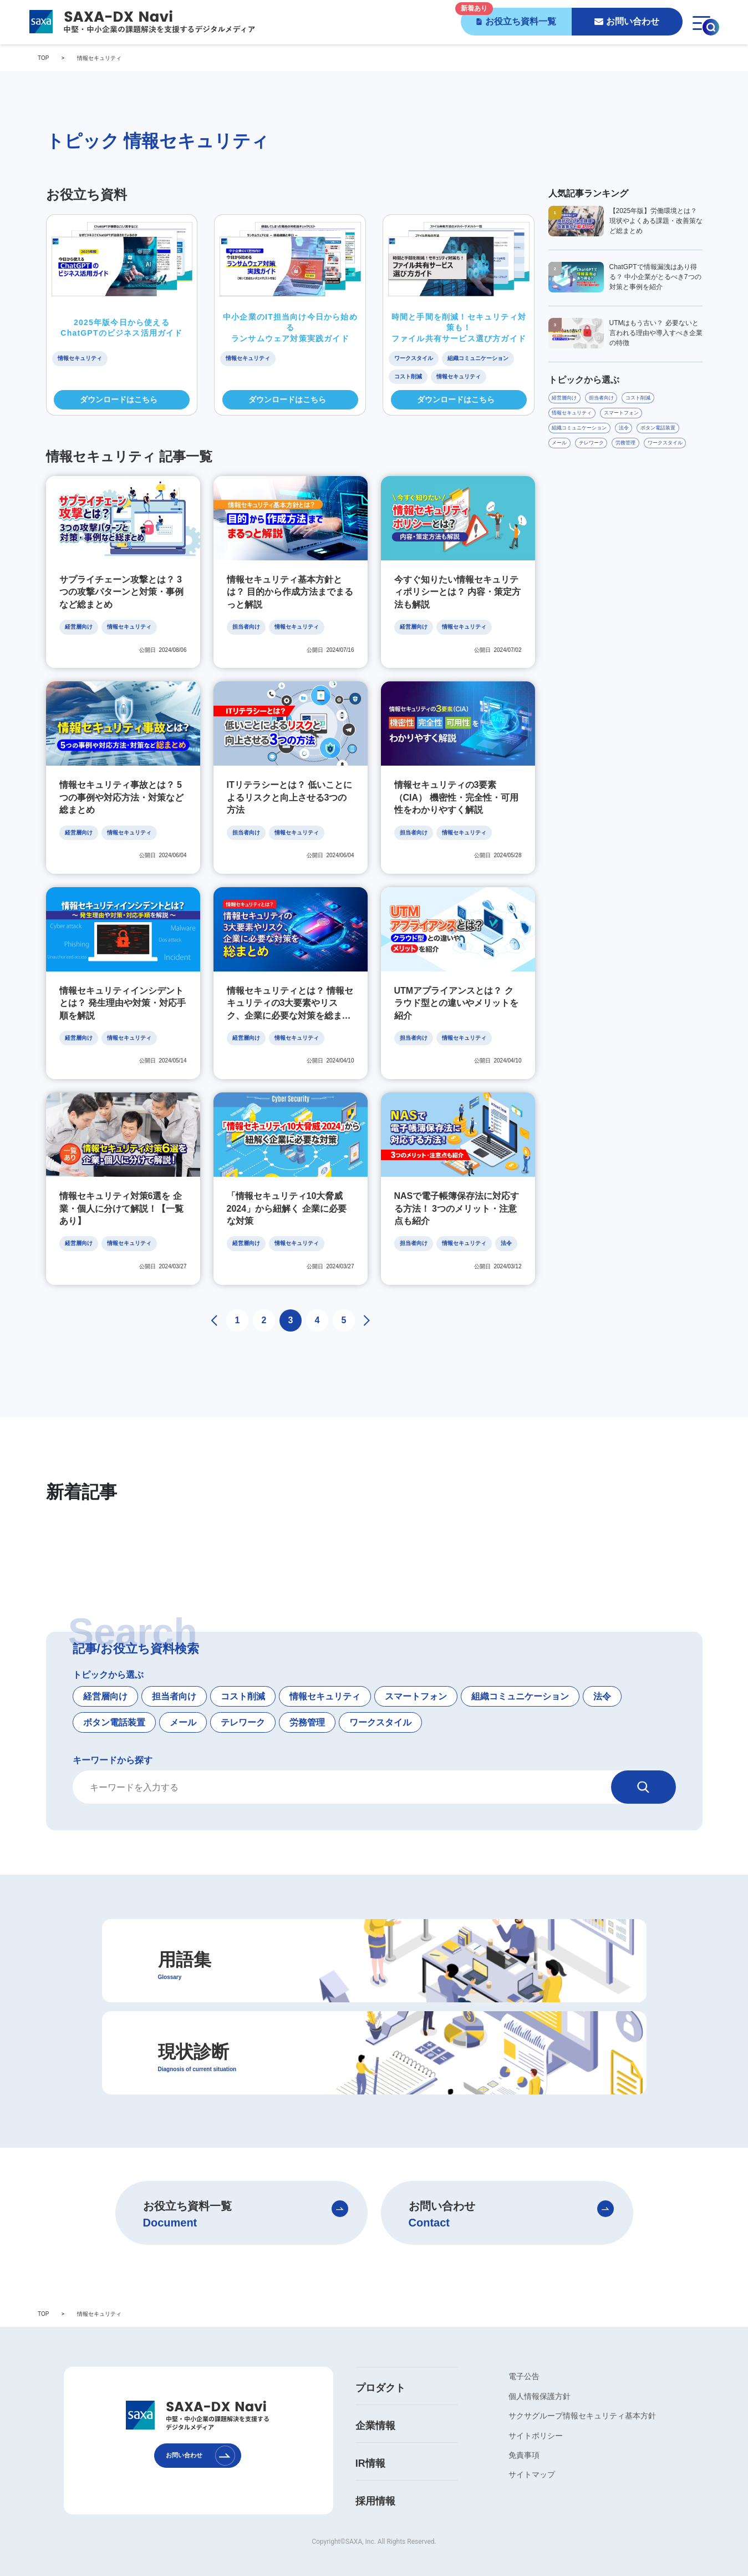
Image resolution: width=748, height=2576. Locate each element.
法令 (602, 1681)
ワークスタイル (380, 1707)
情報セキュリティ (324, 1681)
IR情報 (370, 2448)
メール (183, 1707)
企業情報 (375, 2410)
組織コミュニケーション (520, 1681)
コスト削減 (243, 1681)
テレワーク (243, 1707)
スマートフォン (416, 1681)
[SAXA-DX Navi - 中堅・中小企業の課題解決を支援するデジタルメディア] (141, 21)
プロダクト (380, 2372)
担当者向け (174, 1681)
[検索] (643, 1772)
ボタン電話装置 (114, 1707)
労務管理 (307, 1707)
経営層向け (105, 1681)
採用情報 (375, 2486)
